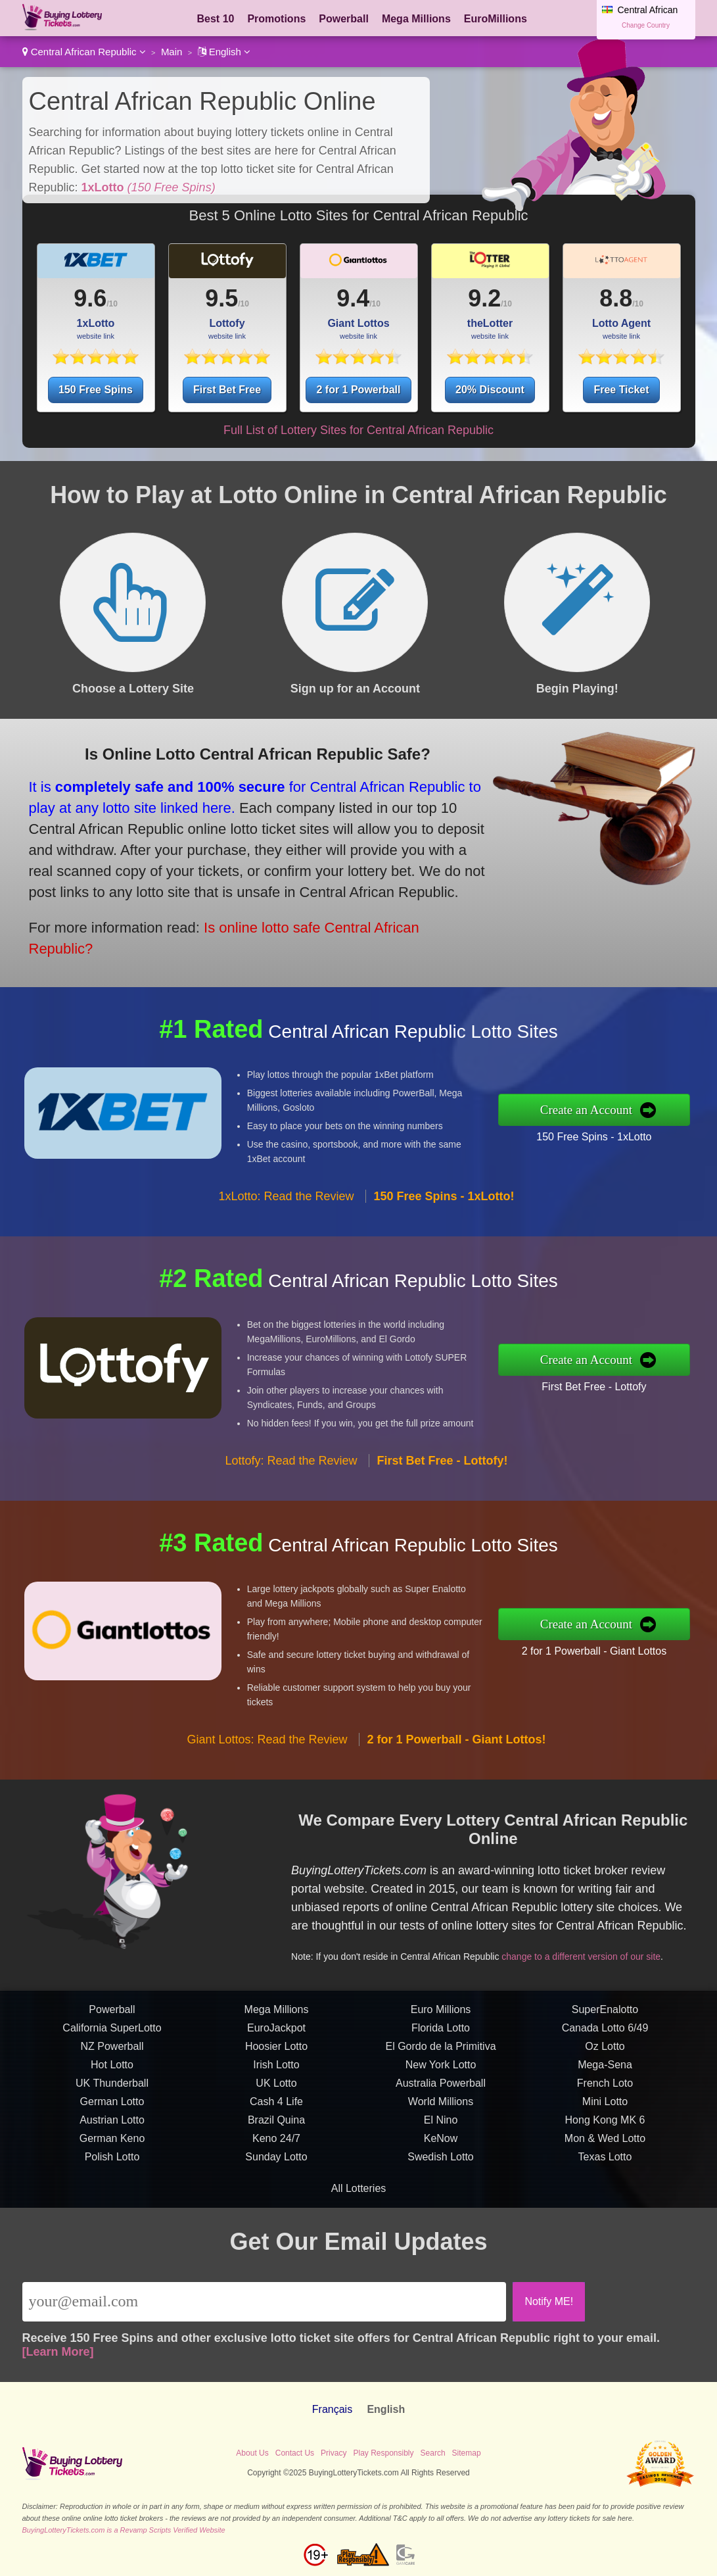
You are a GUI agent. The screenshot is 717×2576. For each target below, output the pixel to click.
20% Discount (489, 389)
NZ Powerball (111, 2106)
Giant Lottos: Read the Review (267, 1800)
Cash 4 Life (276, 2162)
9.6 (90, 298)
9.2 (484, 298)
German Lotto (112, 2162)
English (224, 51)
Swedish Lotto (440, 2217)
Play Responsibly (383, 2453)
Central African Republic (84, 51)
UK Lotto (276, 2143)
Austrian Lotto (112, 2180)
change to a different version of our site (609, 1929)
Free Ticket (621, 389)
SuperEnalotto (605, 2070)
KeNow (441, 2198)
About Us (252, 2453)
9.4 (352, 298)
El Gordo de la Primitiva (440, 2106)
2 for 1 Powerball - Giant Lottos (655, 1640)
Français (332, 2409)
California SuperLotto (111, 2088)
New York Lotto (440, 2125)
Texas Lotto (605, 2217)
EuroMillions (495, 18)
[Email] (264, 2301)
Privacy (333, 2453)
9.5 (221, 298)
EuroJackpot (276, 2088)
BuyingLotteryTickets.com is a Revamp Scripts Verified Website (123, 2530)
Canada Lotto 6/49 (605, 2088)
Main (172, 51)
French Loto (605, 2143)
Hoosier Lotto (276, 2106)
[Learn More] (58, 2351)
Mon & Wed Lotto (605, 2198)
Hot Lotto (112, 2125)
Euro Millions (441, 2070)
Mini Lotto (605, 2162)
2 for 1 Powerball (358, 389)
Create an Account (650, 1110)
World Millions (440, 2162)
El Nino (441, 2180)
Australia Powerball (441, 2143)
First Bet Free (227, 389)
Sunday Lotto (276, 2217)
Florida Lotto (440, 2088)
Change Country (646, 25)
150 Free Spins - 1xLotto (655, 1126)
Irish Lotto (276, 2125)
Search (433, 2453)
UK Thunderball (112, 2143)
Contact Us (294, 2453)
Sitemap (466, 2453)
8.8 (615, 298)
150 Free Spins (95, 389)
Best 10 (216, 18)
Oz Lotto (604, 2106)
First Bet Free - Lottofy (655, 1376)
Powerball (344, 18)
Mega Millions (416, 18)
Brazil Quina (276, 2180)
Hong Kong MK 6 (605, 2180)
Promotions (276, 18)
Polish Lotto (112, 2217)
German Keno (112, 2198)
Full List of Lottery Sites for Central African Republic (358, 430)
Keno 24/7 (276, 2198)
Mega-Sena (605, 2125)
